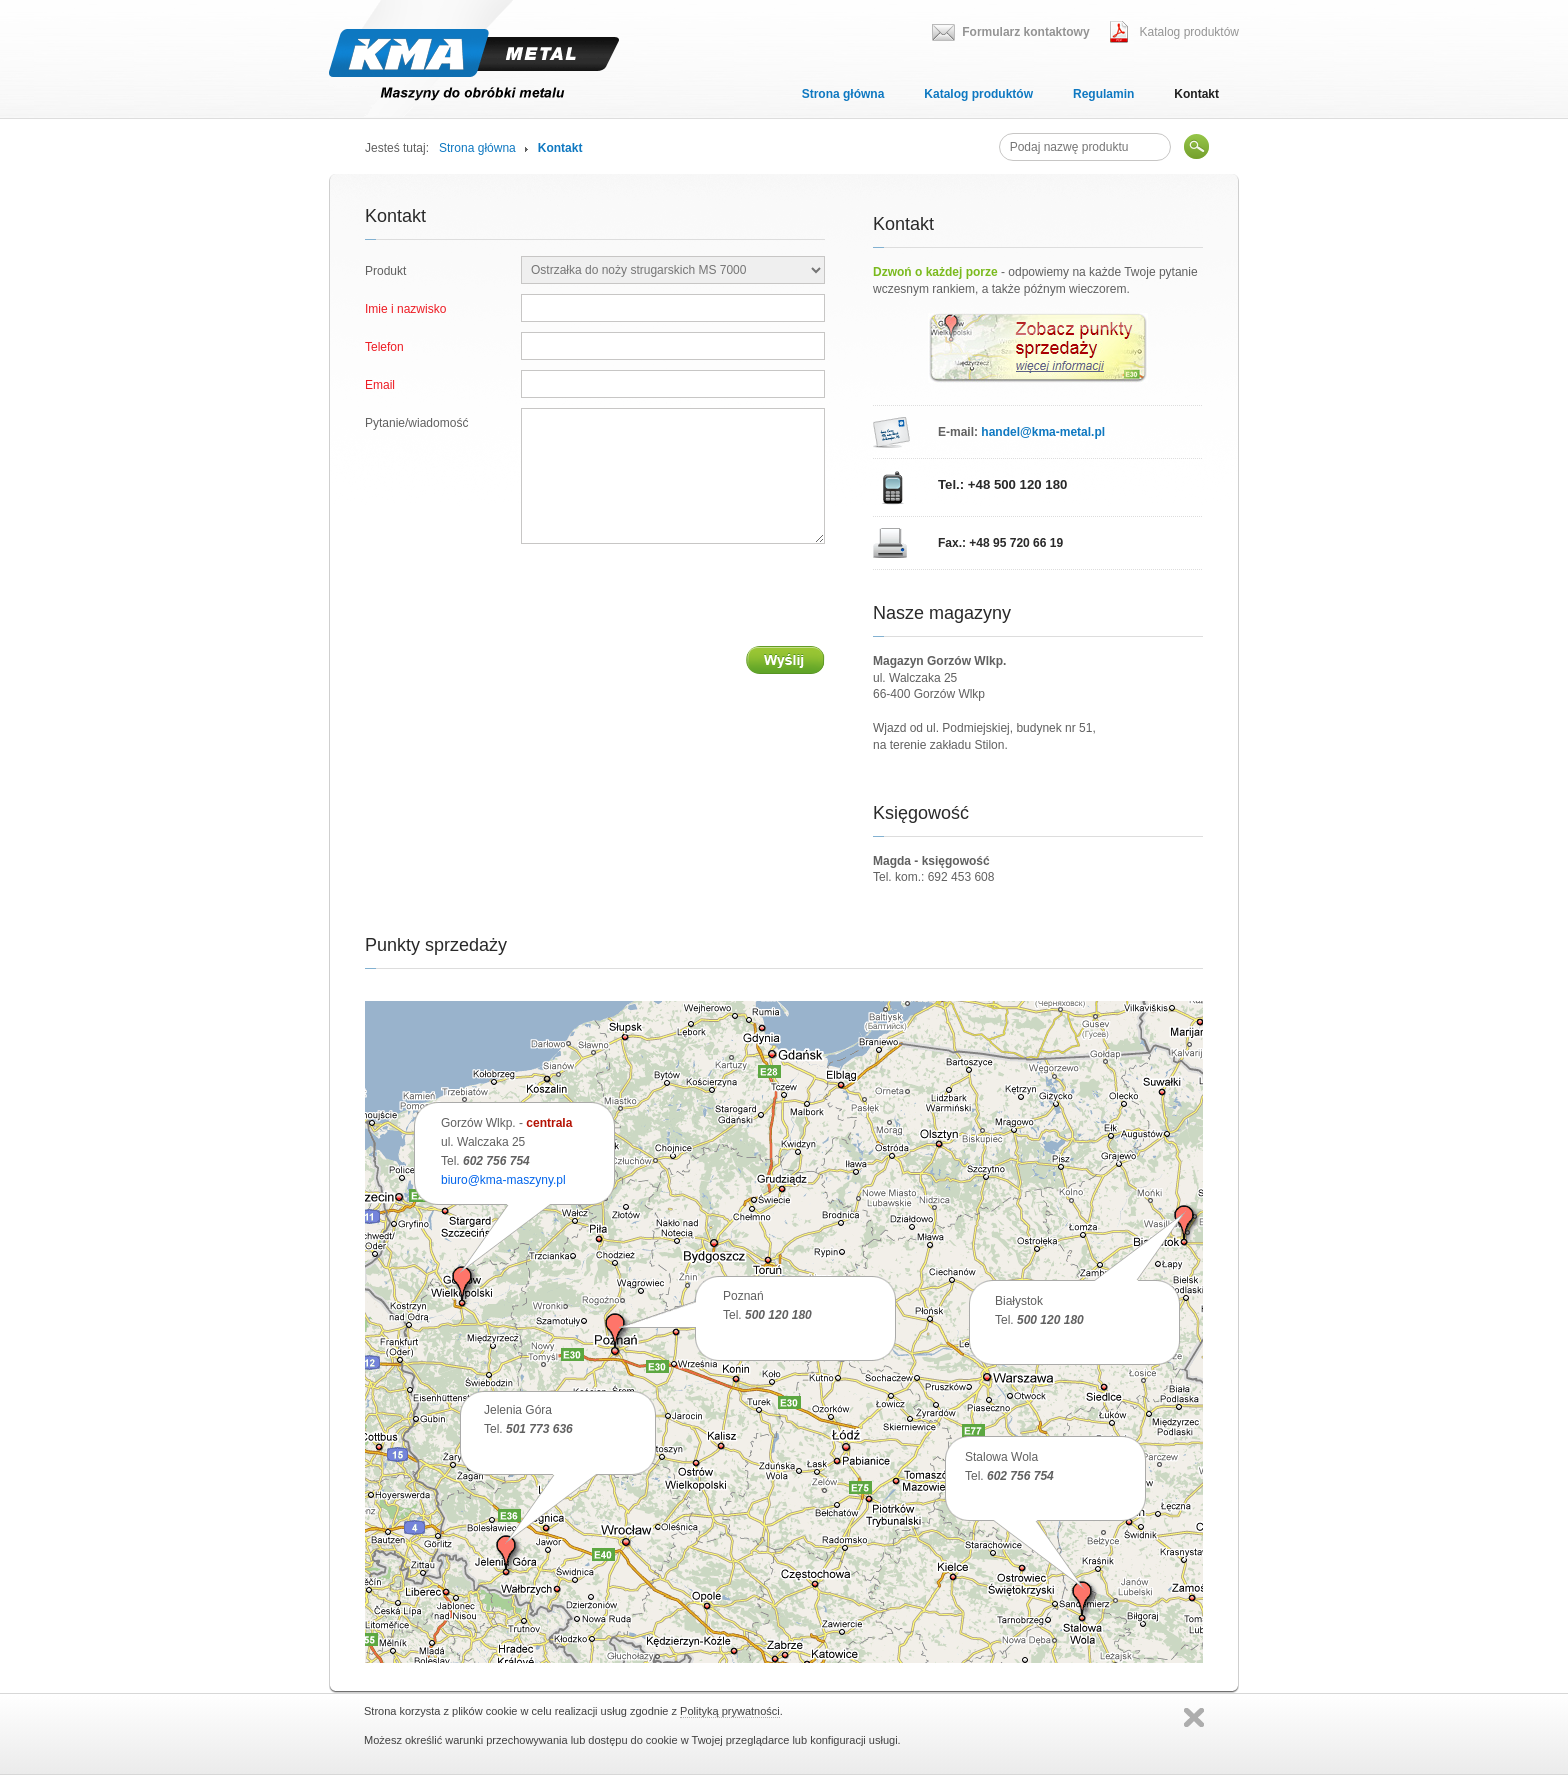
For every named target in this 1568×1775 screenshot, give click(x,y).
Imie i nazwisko (405, 309)
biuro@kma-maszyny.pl (503, 1180)
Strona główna (843, 94)
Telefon (384, 347)
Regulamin (1103, 94)
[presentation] (673, 595)
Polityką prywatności (730, 1711)
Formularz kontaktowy (1025, 32)
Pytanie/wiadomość (416, 423)
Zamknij (1194, 1717)
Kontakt (1196, 94)
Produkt (385, 271)
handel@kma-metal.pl (1043, 432)
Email (380, 385)
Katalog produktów (978, 94)
